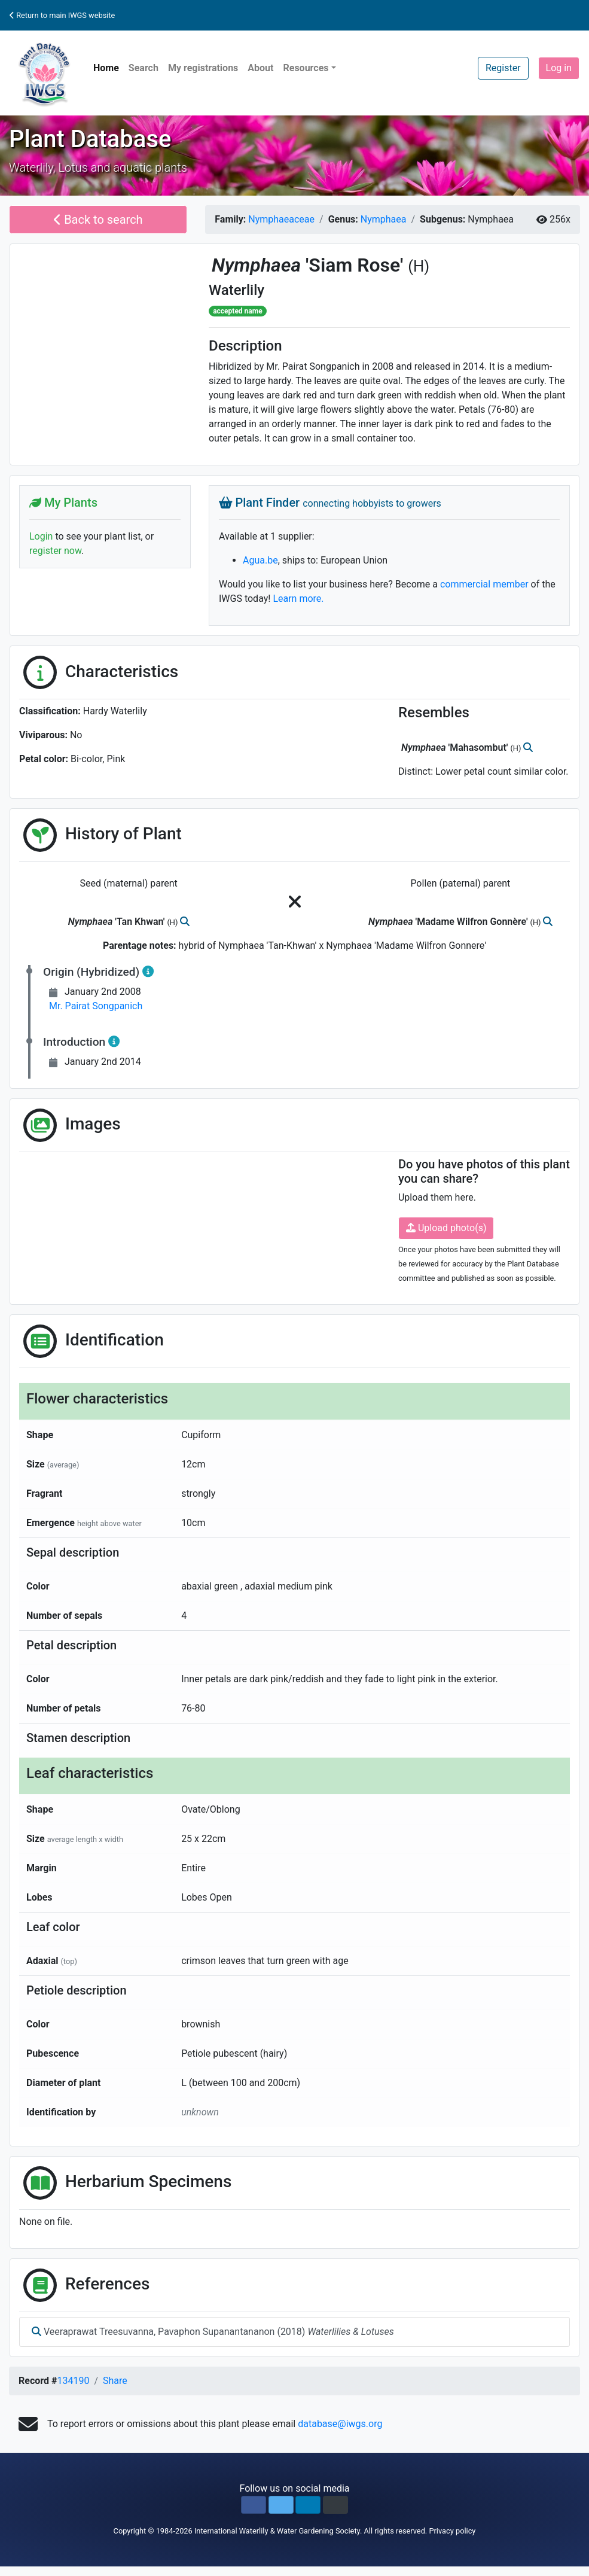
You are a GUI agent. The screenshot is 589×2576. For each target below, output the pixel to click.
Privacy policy (452, 2530)
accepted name (237, 311)
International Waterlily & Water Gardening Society (277, 2530)
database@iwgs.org (340, 2423)
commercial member (484, 584)
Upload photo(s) (446, 1228)
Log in (559, 68)
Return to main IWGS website (62, 15)
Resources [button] (305, 68)
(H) (418, 266)
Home (106, 68)
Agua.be (260, 560)
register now (55, 550)
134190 (73, 2380)
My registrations (203, 68)
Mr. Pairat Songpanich (95, 1006)
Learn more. (298, 598)
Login (41, 536)
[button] (253, 2505)
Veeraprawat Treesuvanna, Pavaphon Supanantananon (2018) (213, 2331)
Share (115, 2380)
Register (503, 68)
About (260, 68)
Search (143, 68)
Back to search (98, 219)
